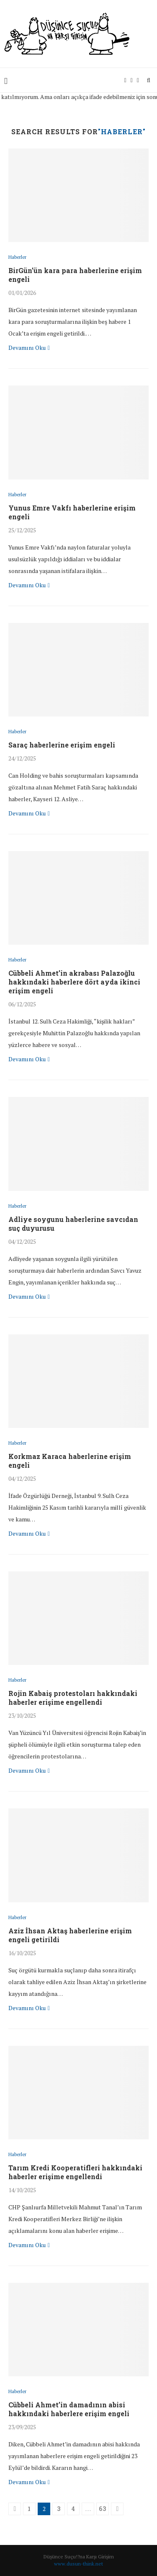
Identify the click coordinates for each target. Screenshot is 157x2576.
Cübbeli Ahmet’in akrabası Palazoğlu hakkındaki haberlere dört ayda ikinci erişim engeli (74, 982)
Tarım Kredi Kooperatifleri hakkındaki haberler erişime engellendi (75, 2172)
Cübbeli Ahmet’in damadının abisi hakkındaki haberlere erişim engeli (68, 2409)
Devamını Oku (29, 348)
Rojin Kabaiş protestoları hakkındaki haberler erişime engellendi (72, 1697)
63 (102, 2509)
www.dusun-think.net (78, 2563)
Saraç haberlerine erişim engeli (61, 744)
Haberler (17, 257)
